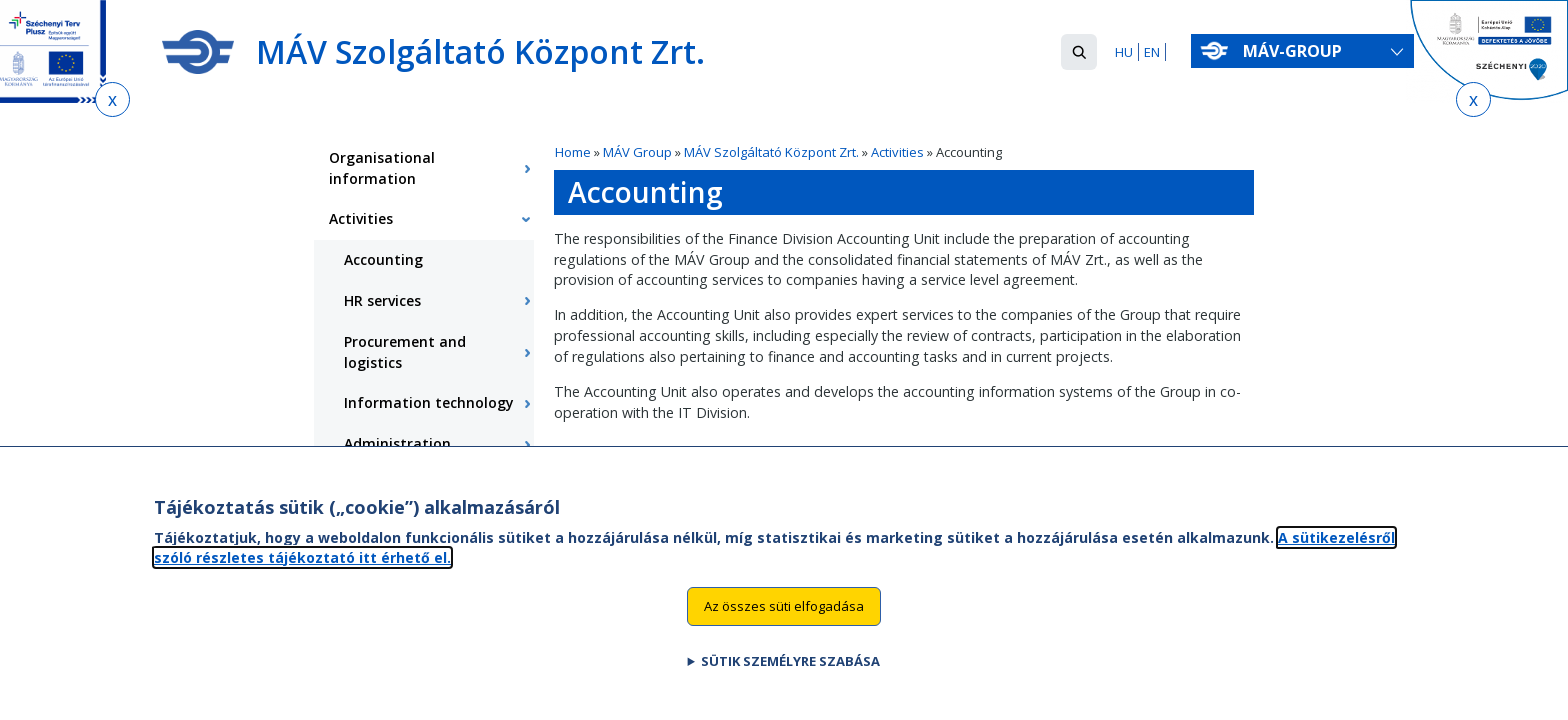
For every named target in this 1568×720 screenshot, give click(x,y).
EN (1152, 52)
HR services (382, 300)
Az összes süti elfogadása (784, 625)
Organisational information (382, 168)
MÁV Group (637, 152)
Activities (897, 152)
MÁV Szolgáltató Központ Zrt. (771, 152)
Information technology (429, 402)
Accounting (383, 259)
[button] (1079, 52)
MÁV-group (1292, 51)
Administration (397, 443)
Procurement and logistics (405, 352)
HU (1124, 52)
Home (573, 152)
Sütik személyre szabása (790, 680)
